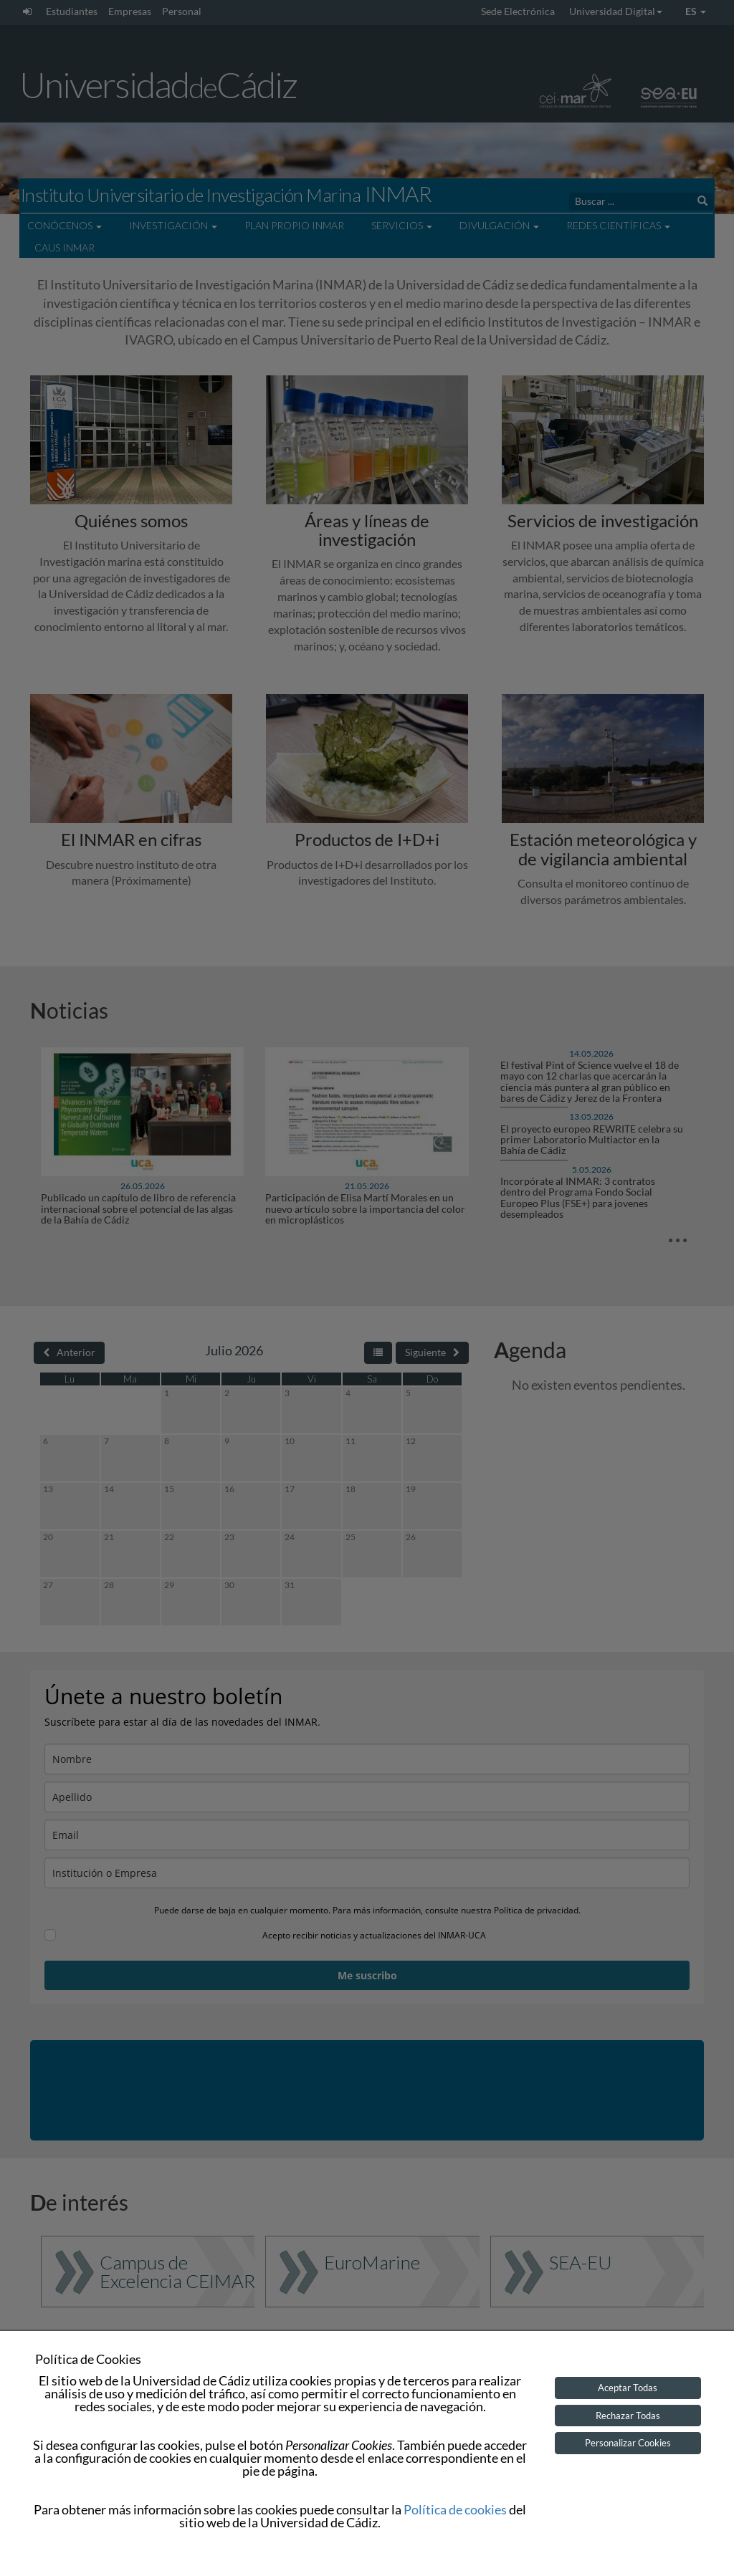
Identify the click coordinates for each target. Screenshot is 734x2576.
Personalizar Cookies (628, 2442)
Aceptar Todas (627, 2387)
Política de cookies (455, 2509)
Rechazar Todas (628, 2415)
